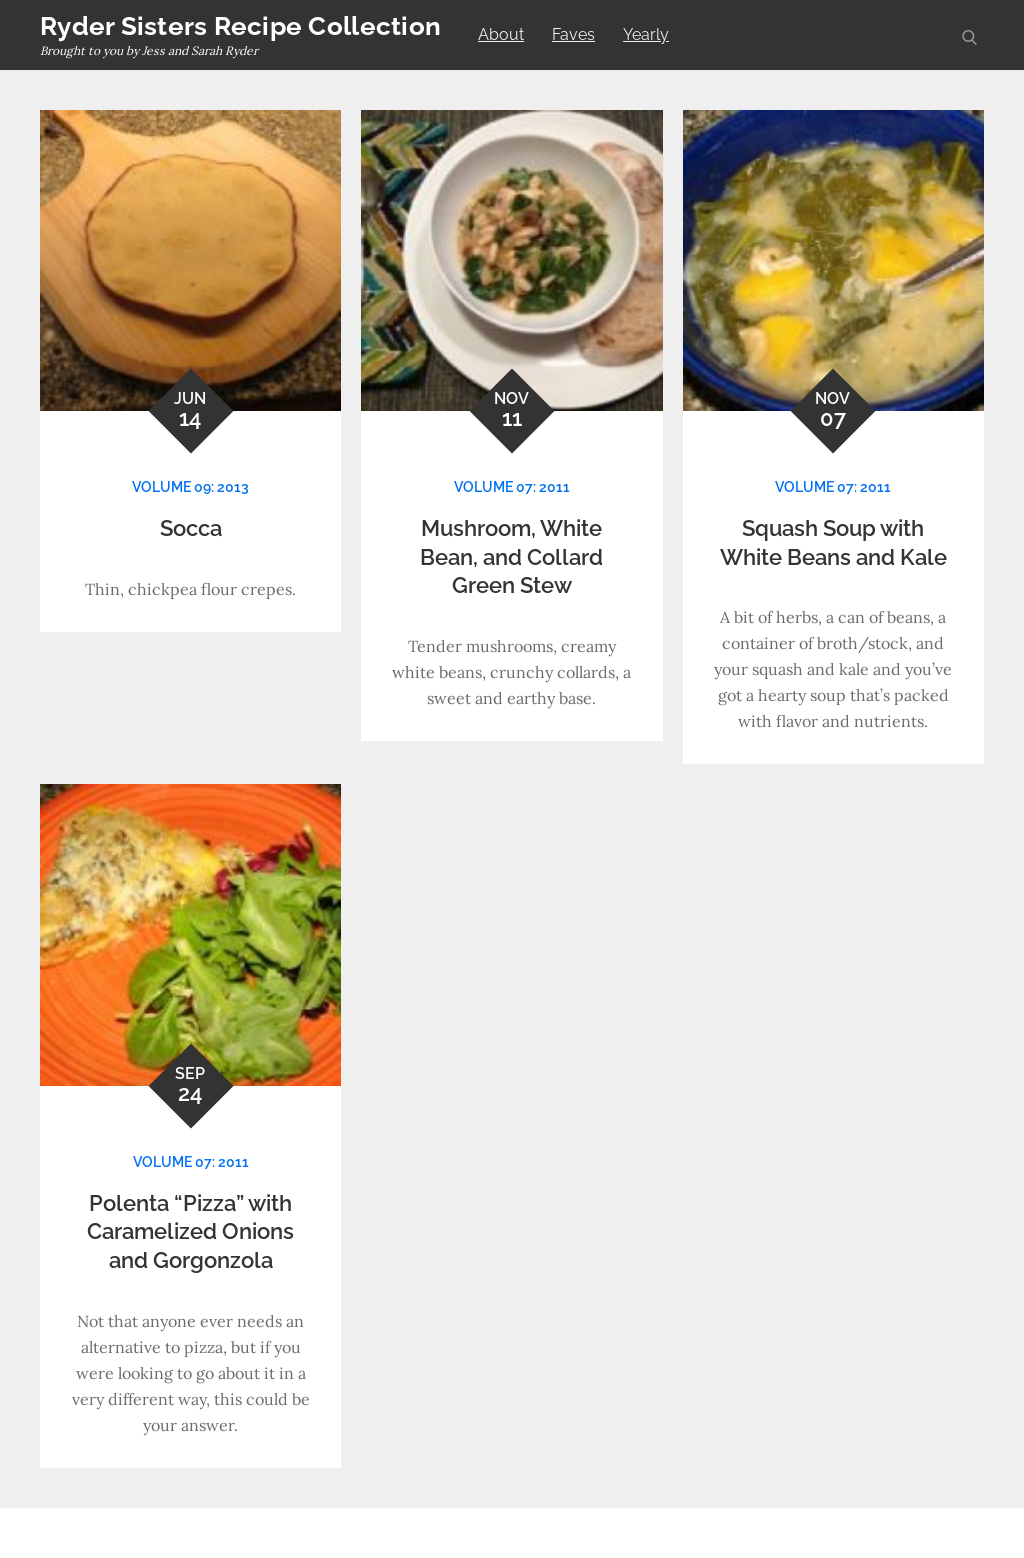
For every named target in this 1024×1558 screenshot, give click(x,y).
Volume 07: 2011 (512, 487)
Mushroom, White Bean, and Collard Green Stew (511, 556)
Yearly (646, 34)
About (501, 34)
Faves (573, 34)
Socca (191, 528)
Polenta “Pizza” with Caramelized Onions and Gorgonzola (190, 1231)
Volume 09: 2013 (190, 487)
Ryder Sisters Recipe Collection (240, 26)
